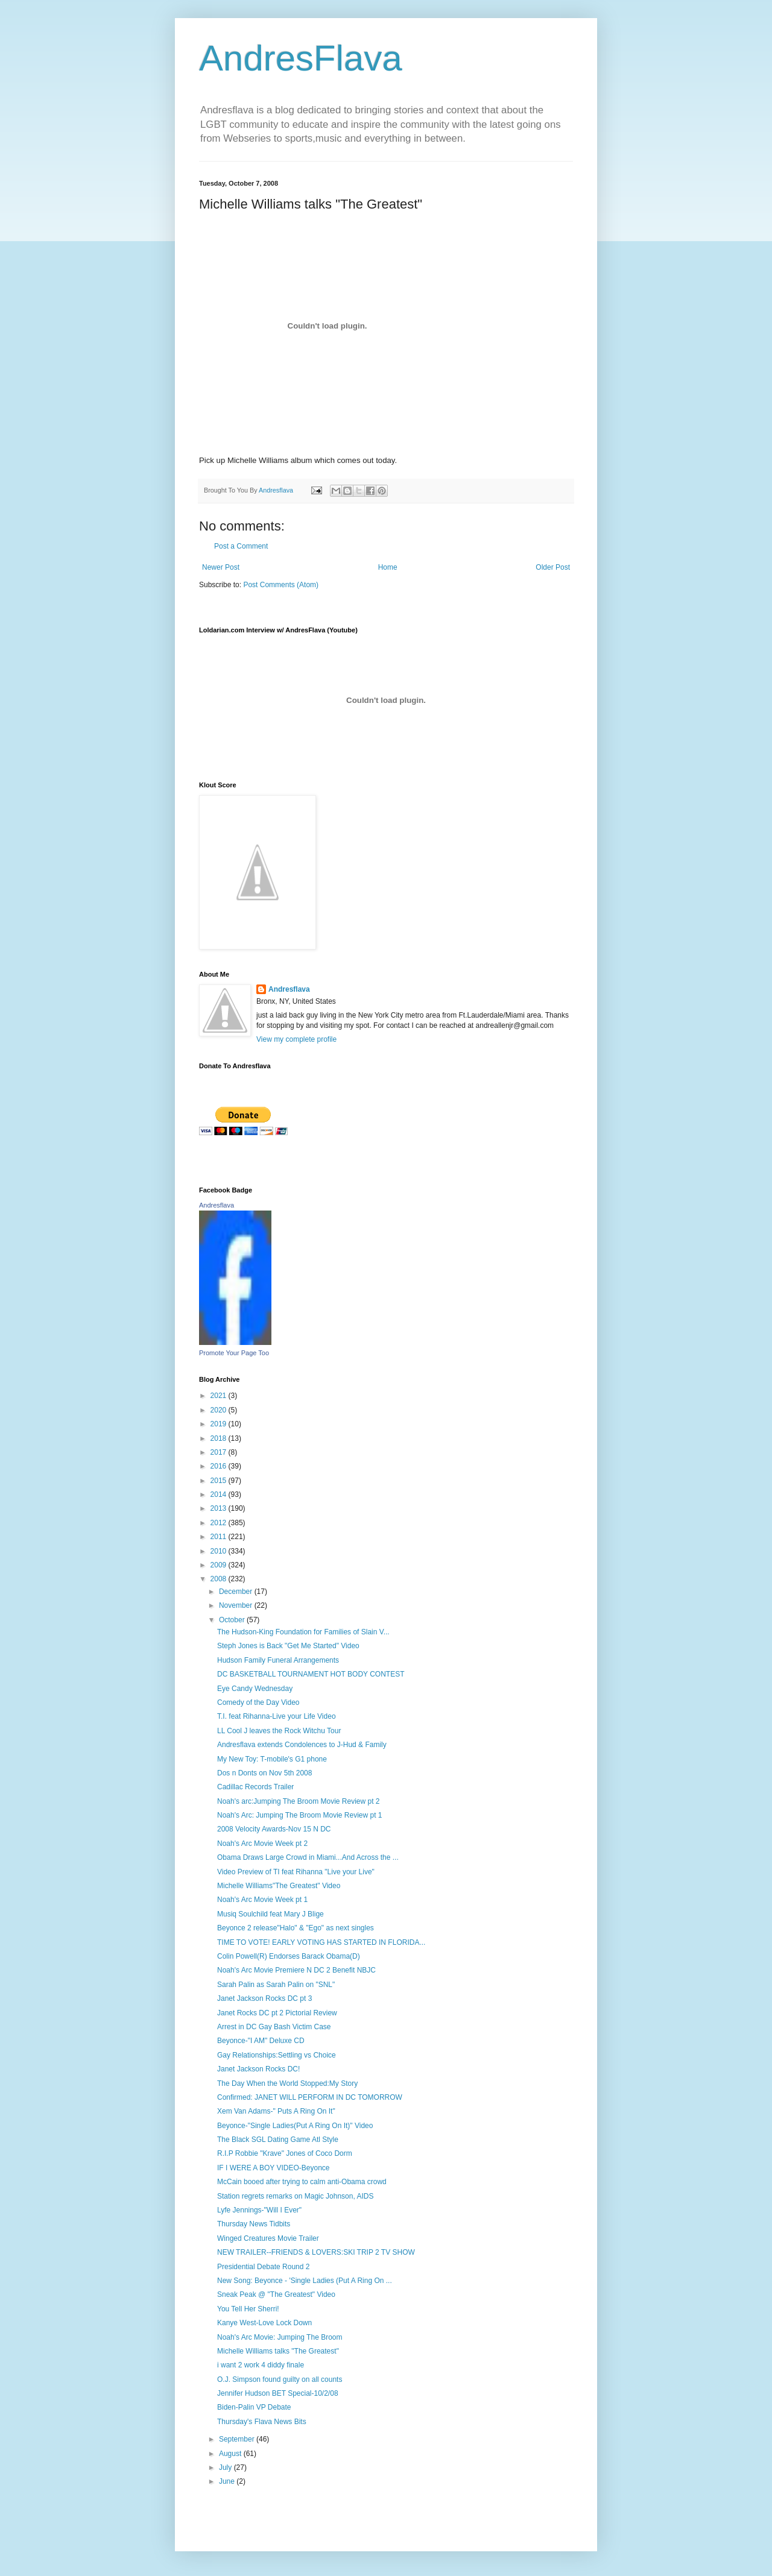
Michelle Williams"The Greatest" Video (278, 1886)
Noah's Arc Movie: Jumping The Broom (280, 2337)
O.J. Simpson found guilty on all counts (279, 2379)
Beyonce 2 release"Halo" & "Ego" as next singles (295, 1928)
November (237, 1605)
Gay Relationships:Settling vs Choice (276, 2055)
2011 (219, 1536)
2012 (219, 1523)
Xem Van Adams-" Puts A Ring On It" (276, 2111)
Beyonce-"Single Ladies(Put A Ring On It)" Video (295, 2125)
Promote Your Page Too (234, 1352)
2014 (219, 1494)
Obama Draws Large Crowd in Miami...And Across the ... (308, 1857)
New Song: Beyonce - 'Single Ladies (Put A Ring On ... (304, 2280)
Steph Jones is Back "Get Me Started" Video (288, 1646)
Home (387, 567)
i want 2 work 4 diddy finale (260, 2365)
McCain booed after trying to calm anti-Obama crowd (302, 2182)
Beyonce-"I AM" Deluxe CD (261, 2040)
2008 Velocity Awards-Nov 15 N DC (274, 1829)
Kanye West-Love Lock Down (264, 2323)
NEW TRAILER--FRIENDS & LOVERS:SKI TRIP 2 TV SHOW (316, 2252)
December (237, 1591)
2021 (219, 1395)
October (233, 1620)
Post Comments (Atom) (280, 585)
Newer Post (220, 567)
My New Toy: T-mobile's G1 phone (272, 1759)
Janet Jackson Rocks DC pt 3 (264, 1998)
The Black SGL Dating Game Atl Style (277, 2139)
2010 (219, 1551)
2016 (219, 1466)
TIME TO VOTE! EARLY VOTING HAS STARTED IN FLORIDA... (321, 1942)
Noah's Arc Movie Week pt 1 (262, 1899)
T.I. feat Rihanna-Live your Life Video (276, 1716)
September (237, 2439)
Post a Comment (241, 546)
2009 (219, 1565)
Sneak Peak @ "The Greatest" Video (276, 2294)
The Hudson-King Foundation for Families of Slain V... (303, 1632)
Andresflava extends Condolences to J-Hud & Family (302, 1744)
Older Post (553, 567)
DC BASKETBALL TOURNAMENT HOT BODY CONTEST (311, 1674)
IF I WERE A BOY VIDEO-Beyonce (273, 2168)
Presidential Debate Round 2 (263, 2267)
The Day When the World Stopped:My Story (287, 2083)
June (227, 2481)
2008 (219, 1579)
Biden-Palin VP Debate (254, 2407)
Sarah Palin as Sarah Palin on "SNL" (276, 1984)
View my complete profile (296, 1039)
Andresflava (289, 989)
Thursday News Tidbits (253, 2224)
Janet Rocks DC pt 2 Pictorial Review (277, 2013)
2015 (219, 1480)
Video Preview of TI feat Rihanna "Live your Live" (296, 1872)
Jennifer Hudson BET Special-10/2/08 (277, 2393)
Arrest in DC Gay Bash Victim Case (274, 2027)
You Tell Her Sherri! (248, 2309)
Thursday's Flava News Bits (261, 2421)
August (231, 2453)
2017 (219, 1452)
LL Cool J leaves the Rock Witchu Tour (279, 1731)
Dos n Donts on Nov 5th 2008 (264, 1773)
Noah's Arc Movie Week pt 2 (262, 1843)
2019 (219, 1424)
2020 (219, 1410)
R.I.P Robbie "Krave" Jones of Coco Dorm (284, 2153)
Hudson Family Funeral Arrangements (278, 1660)
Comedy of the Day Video (258, 1702)
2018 (219, 1438)
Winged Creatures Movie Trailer (268, 2238)
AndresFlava (300, 58)
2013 (219, 1508)
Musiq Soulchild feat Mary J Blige (270, 1914)
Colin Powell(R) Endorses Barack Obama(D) (288, 1956)
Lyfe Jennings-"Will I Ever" (259, 2210)
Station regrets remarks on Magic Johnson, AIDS (295, 2196)
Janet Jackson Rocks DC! (258, 2069)
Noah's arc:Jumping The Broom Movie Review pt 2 (298, 1801)
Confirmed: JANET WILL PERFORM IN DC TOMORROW (309, 2097)
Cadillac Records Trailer (255, 1787)
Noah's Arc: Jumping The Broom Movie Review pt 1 (299, 1815)
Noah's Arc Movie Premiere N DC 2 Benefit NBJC (296, 1970)
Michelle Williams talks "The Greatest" (278, 2351)
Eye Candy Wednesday (255, 1688)
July (226, 2467)
